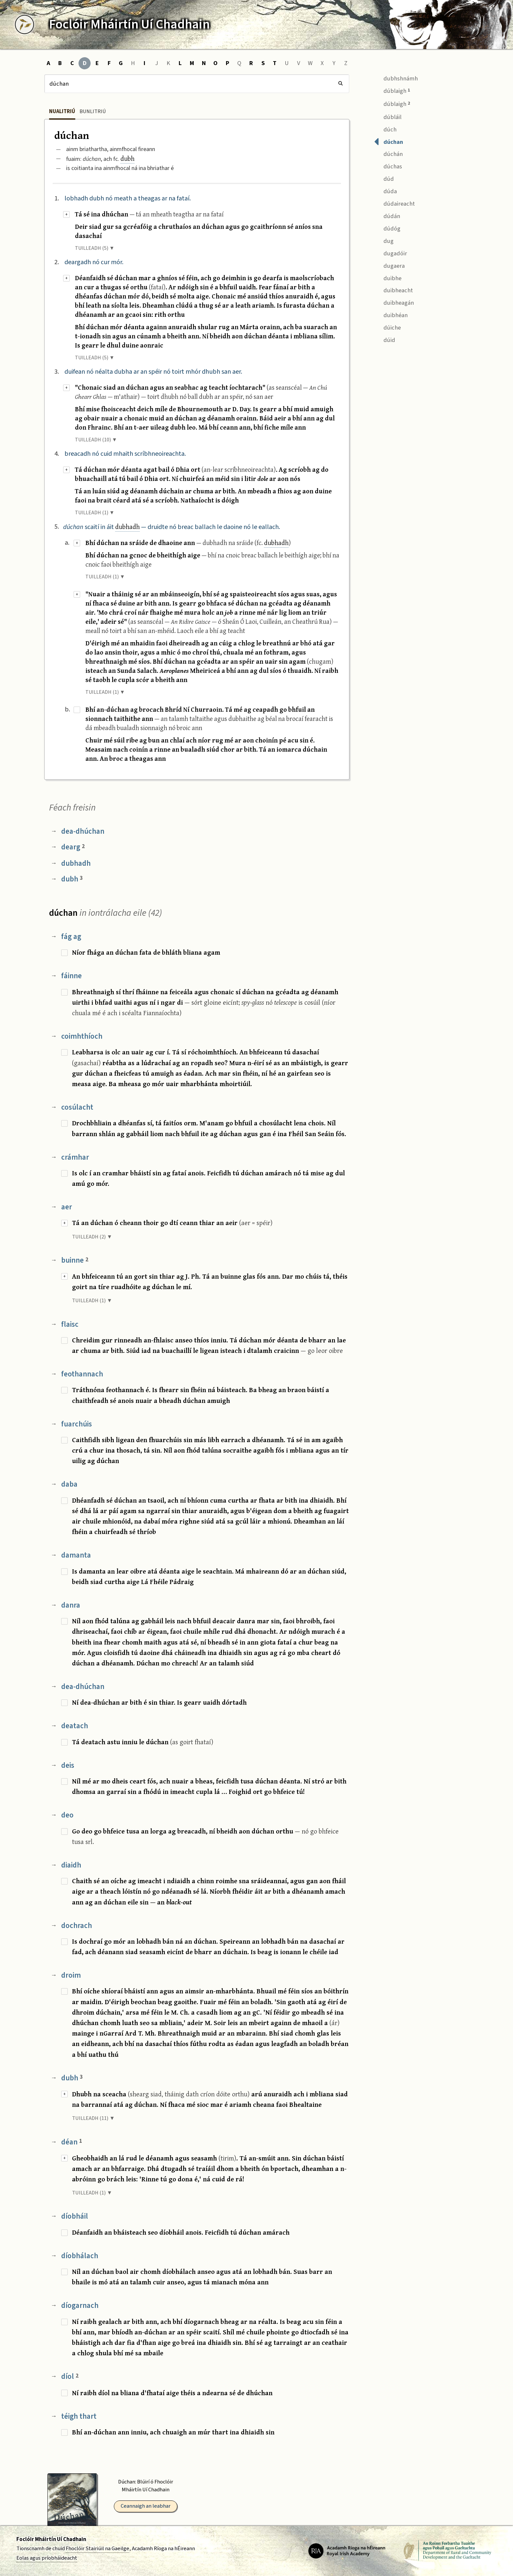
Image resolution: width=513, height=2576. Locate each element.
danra (70, 1605)
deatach (74, 1725)
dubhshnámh (396, 78)
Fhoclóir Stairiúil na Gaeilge (97, 2548)
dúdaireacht (394, 203)
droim (71, 1975)
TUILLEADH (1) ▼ (95, 512)
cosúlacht (77, 1107)
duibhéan (391, 315)
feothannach (82, 1374)
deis (67, 1765)
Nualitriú (62, 111)
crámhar (75, 1157)
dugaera (389, 265)
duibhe (387, 277)
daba (69, 1484)
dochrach (76, 1925)
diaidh (71, 1865)
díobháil (74, 2216)
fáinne (71, 975)
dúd (384, 178)
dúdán (387, 215)
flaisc (70, 1324)
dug (384, 240)
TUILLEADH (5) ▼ (95, 248)
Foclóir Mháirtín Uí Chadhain (51, 2539)
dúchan (388, 141)
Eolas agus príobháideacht (46, 2558)
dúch (385, 129)
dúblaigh (392, 90)
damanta (76, 1555)
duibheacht (393, 290)
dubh (127, 158)
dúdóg (387, 228)
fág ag (71, 936)
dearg (73, 847)
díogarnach (79, 2305)
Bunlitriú (93, 111)
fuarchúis (76, 1424)
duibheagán (394, 302)
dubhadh (127, 526)
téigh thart (79, 2416)
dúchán (388, 153)
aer (66, 1207)
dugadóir (390, 252)
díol (70, 2376)
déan (71, 2142)
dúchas (388, 166)
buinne (74, 1260)
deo (67, 1815)
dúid (384, 339)
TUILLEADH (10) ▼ (96, 439)
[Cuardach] (196, 83)
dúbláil (387, 116)
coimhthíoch (81, 1036)
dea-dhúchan (82, 831)
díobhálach (79, 2255)
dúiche (387, 327)
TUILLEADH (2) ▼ (92, 1237)
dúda (385, 191)
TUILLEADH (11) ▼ (93, 2118)
